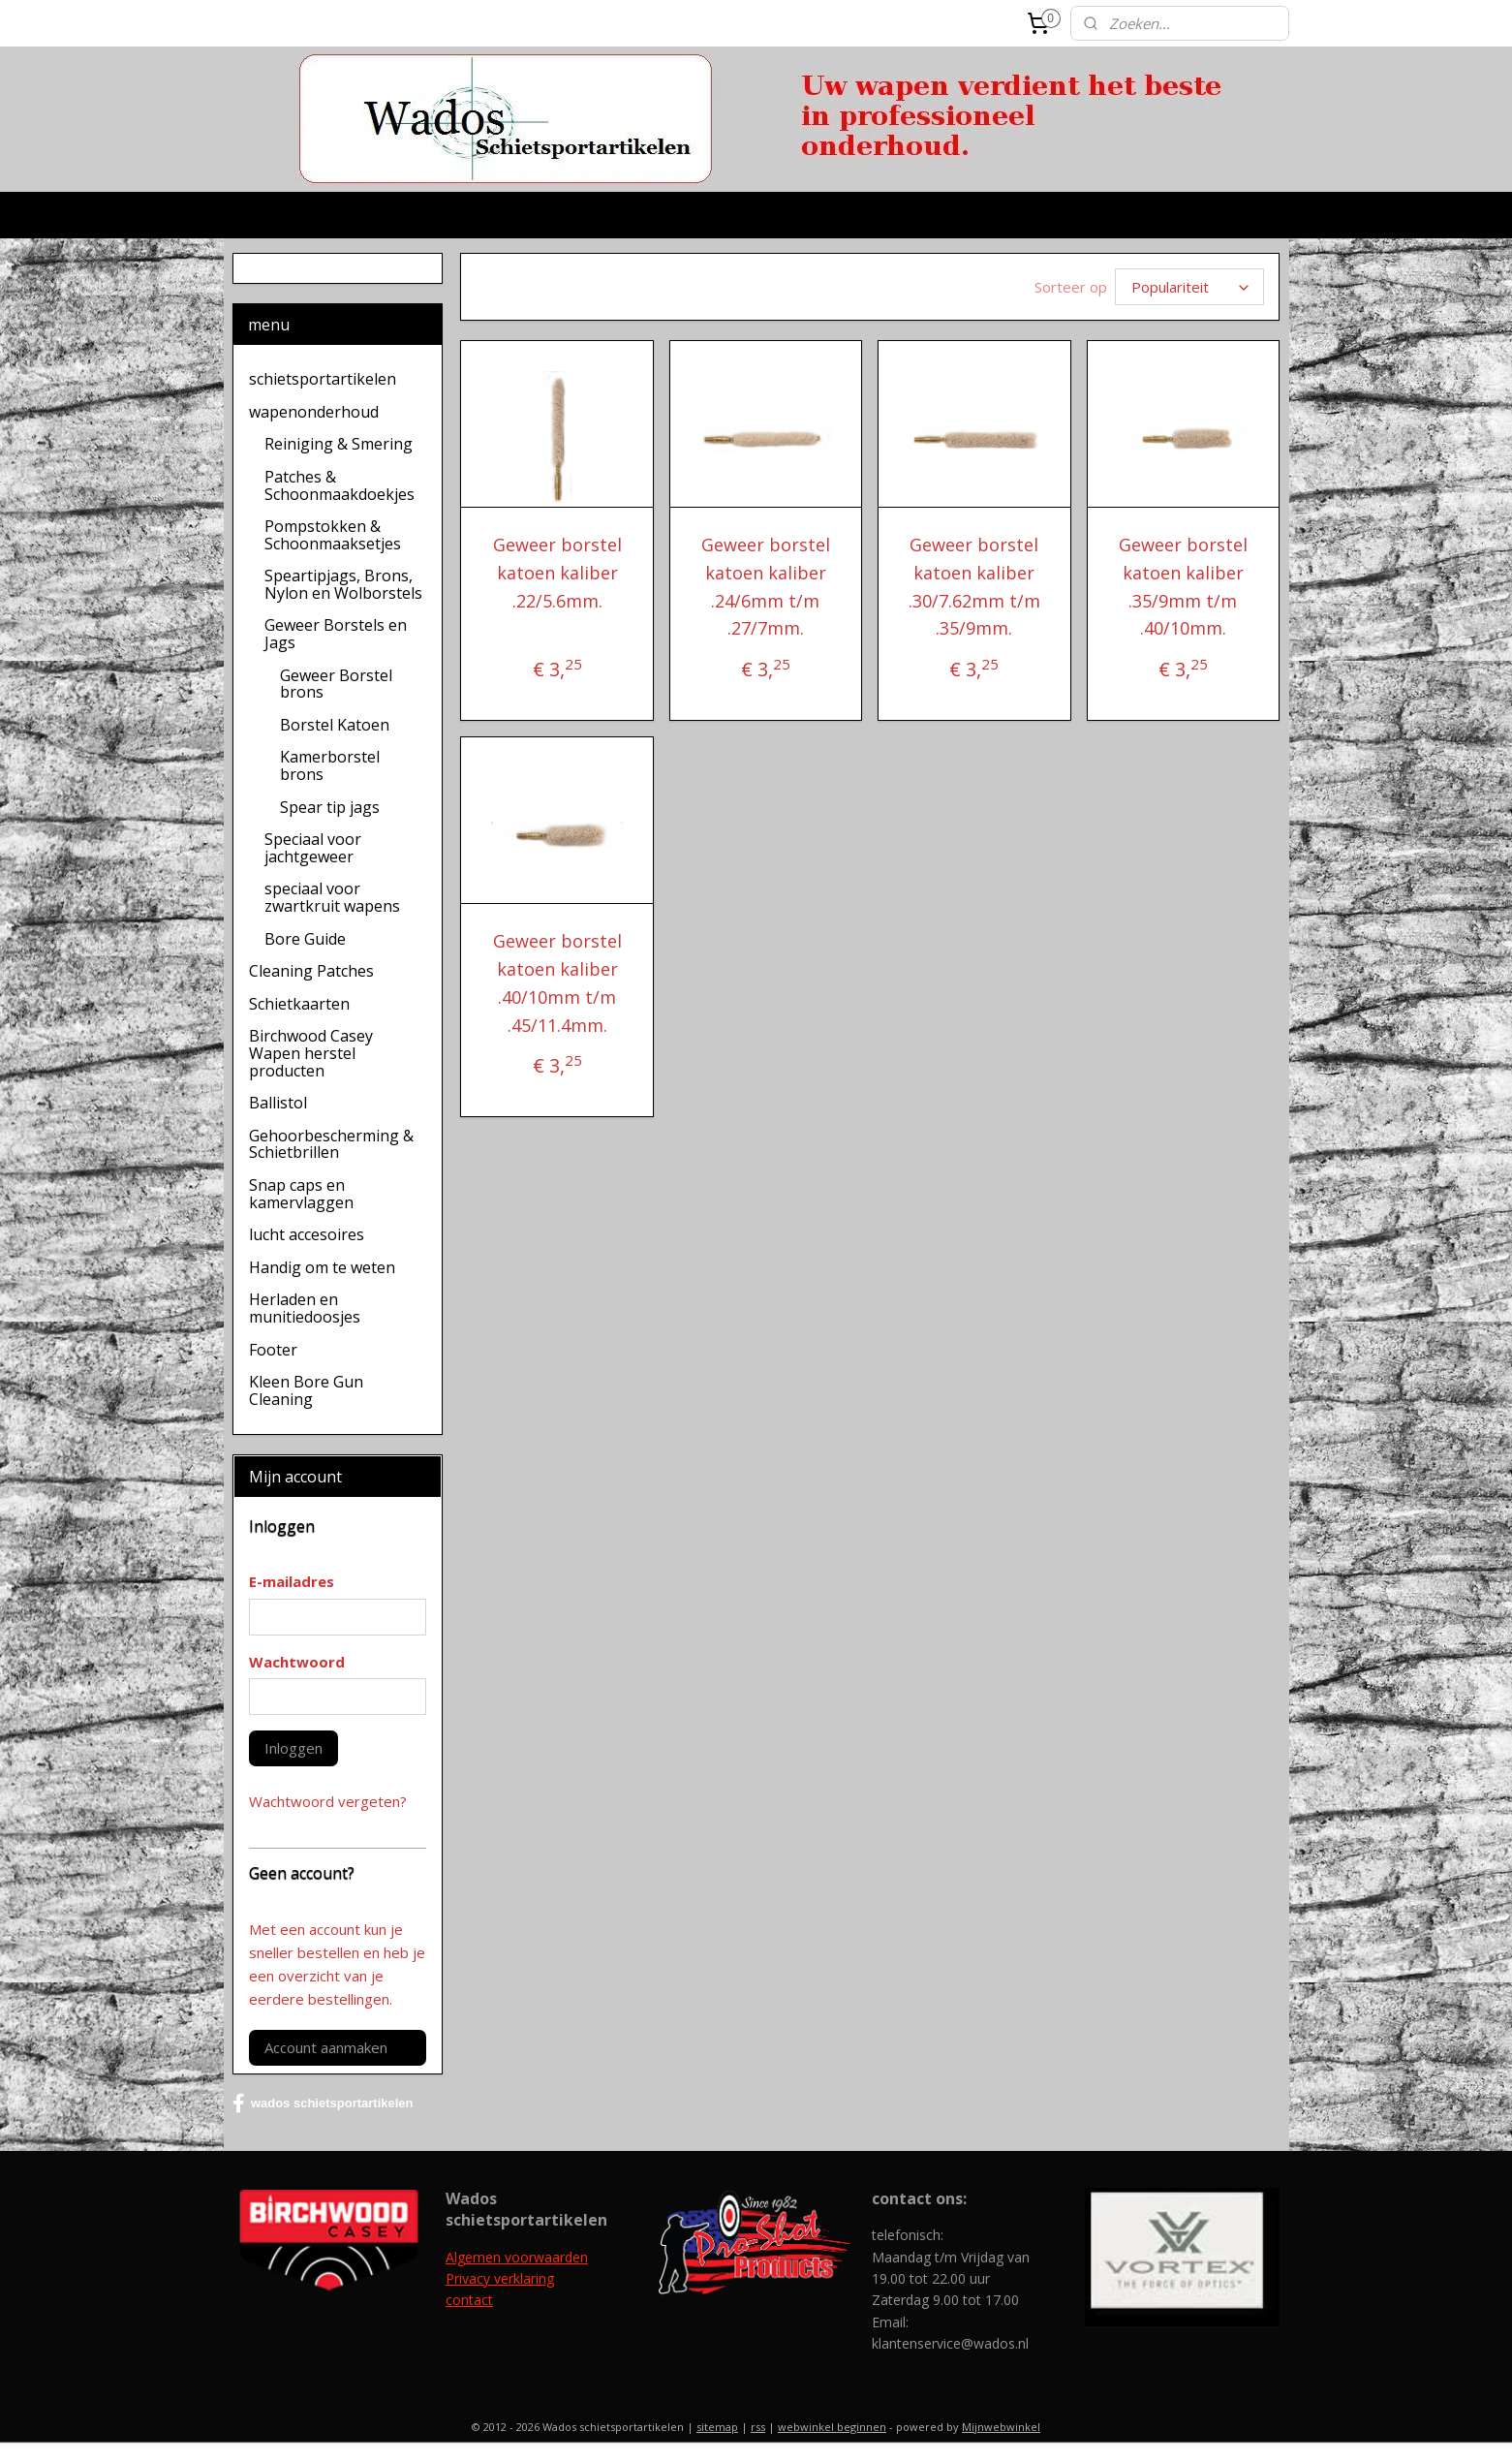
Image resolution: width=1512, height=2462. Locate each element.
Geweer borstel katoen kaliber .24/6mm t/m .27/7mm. (765, 586)
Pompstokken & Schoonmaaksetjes (332, 534)
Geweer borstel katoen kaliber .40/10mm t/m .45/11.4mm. (557, 982)
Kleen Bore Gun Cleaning (306, 1390)
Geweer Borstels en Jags (335, 633)
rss (758, 2426)
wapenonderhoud (314, 411)
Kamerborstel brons (330, 765)
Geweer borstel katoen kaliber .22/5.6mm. (557, 572)
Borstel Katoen (334, 724)
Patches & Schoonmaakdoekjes (339, 485)
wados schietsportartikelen (323, 2103)
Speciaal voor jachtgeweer (312, 847)
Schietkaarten (299, 1003)
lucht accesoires (306, 1234)
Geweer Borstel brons (336, 684)
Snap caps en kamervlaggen (301, 1193)
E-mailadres (291, 1581)
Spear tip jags (330, 807)
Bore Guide (305, 939)
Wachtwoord (297, 1661)
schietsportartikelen (322, 379)
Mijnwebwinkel (1001, 2426)
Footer (273, 1349)
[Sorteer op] (1189, 286)
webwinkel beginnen (832, 2426)
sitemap (717, 2426)
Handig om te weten (322, 1267)
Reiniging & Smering (338, 443)
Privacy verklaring (500, 2278)
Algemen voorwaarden (517, 2257)
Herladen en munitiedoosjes (304, 1308)
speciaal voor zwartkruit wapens (332, 897)
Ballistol (278, 1102)
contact (469, 2300)
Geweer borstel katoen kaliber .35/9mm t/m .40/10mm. (1183, 586)
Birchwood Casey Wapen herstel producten (311, 1052)
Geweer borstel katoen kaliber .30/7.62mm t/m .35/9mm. (974, 586)
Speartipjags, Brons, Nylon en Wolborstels (343, 584)
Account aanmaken (325, 2047)
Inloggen (293, 1748)
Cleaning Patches (311, 971)
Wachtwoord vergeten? (328, 1801)
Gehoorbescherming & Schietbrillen (331, 1144)
